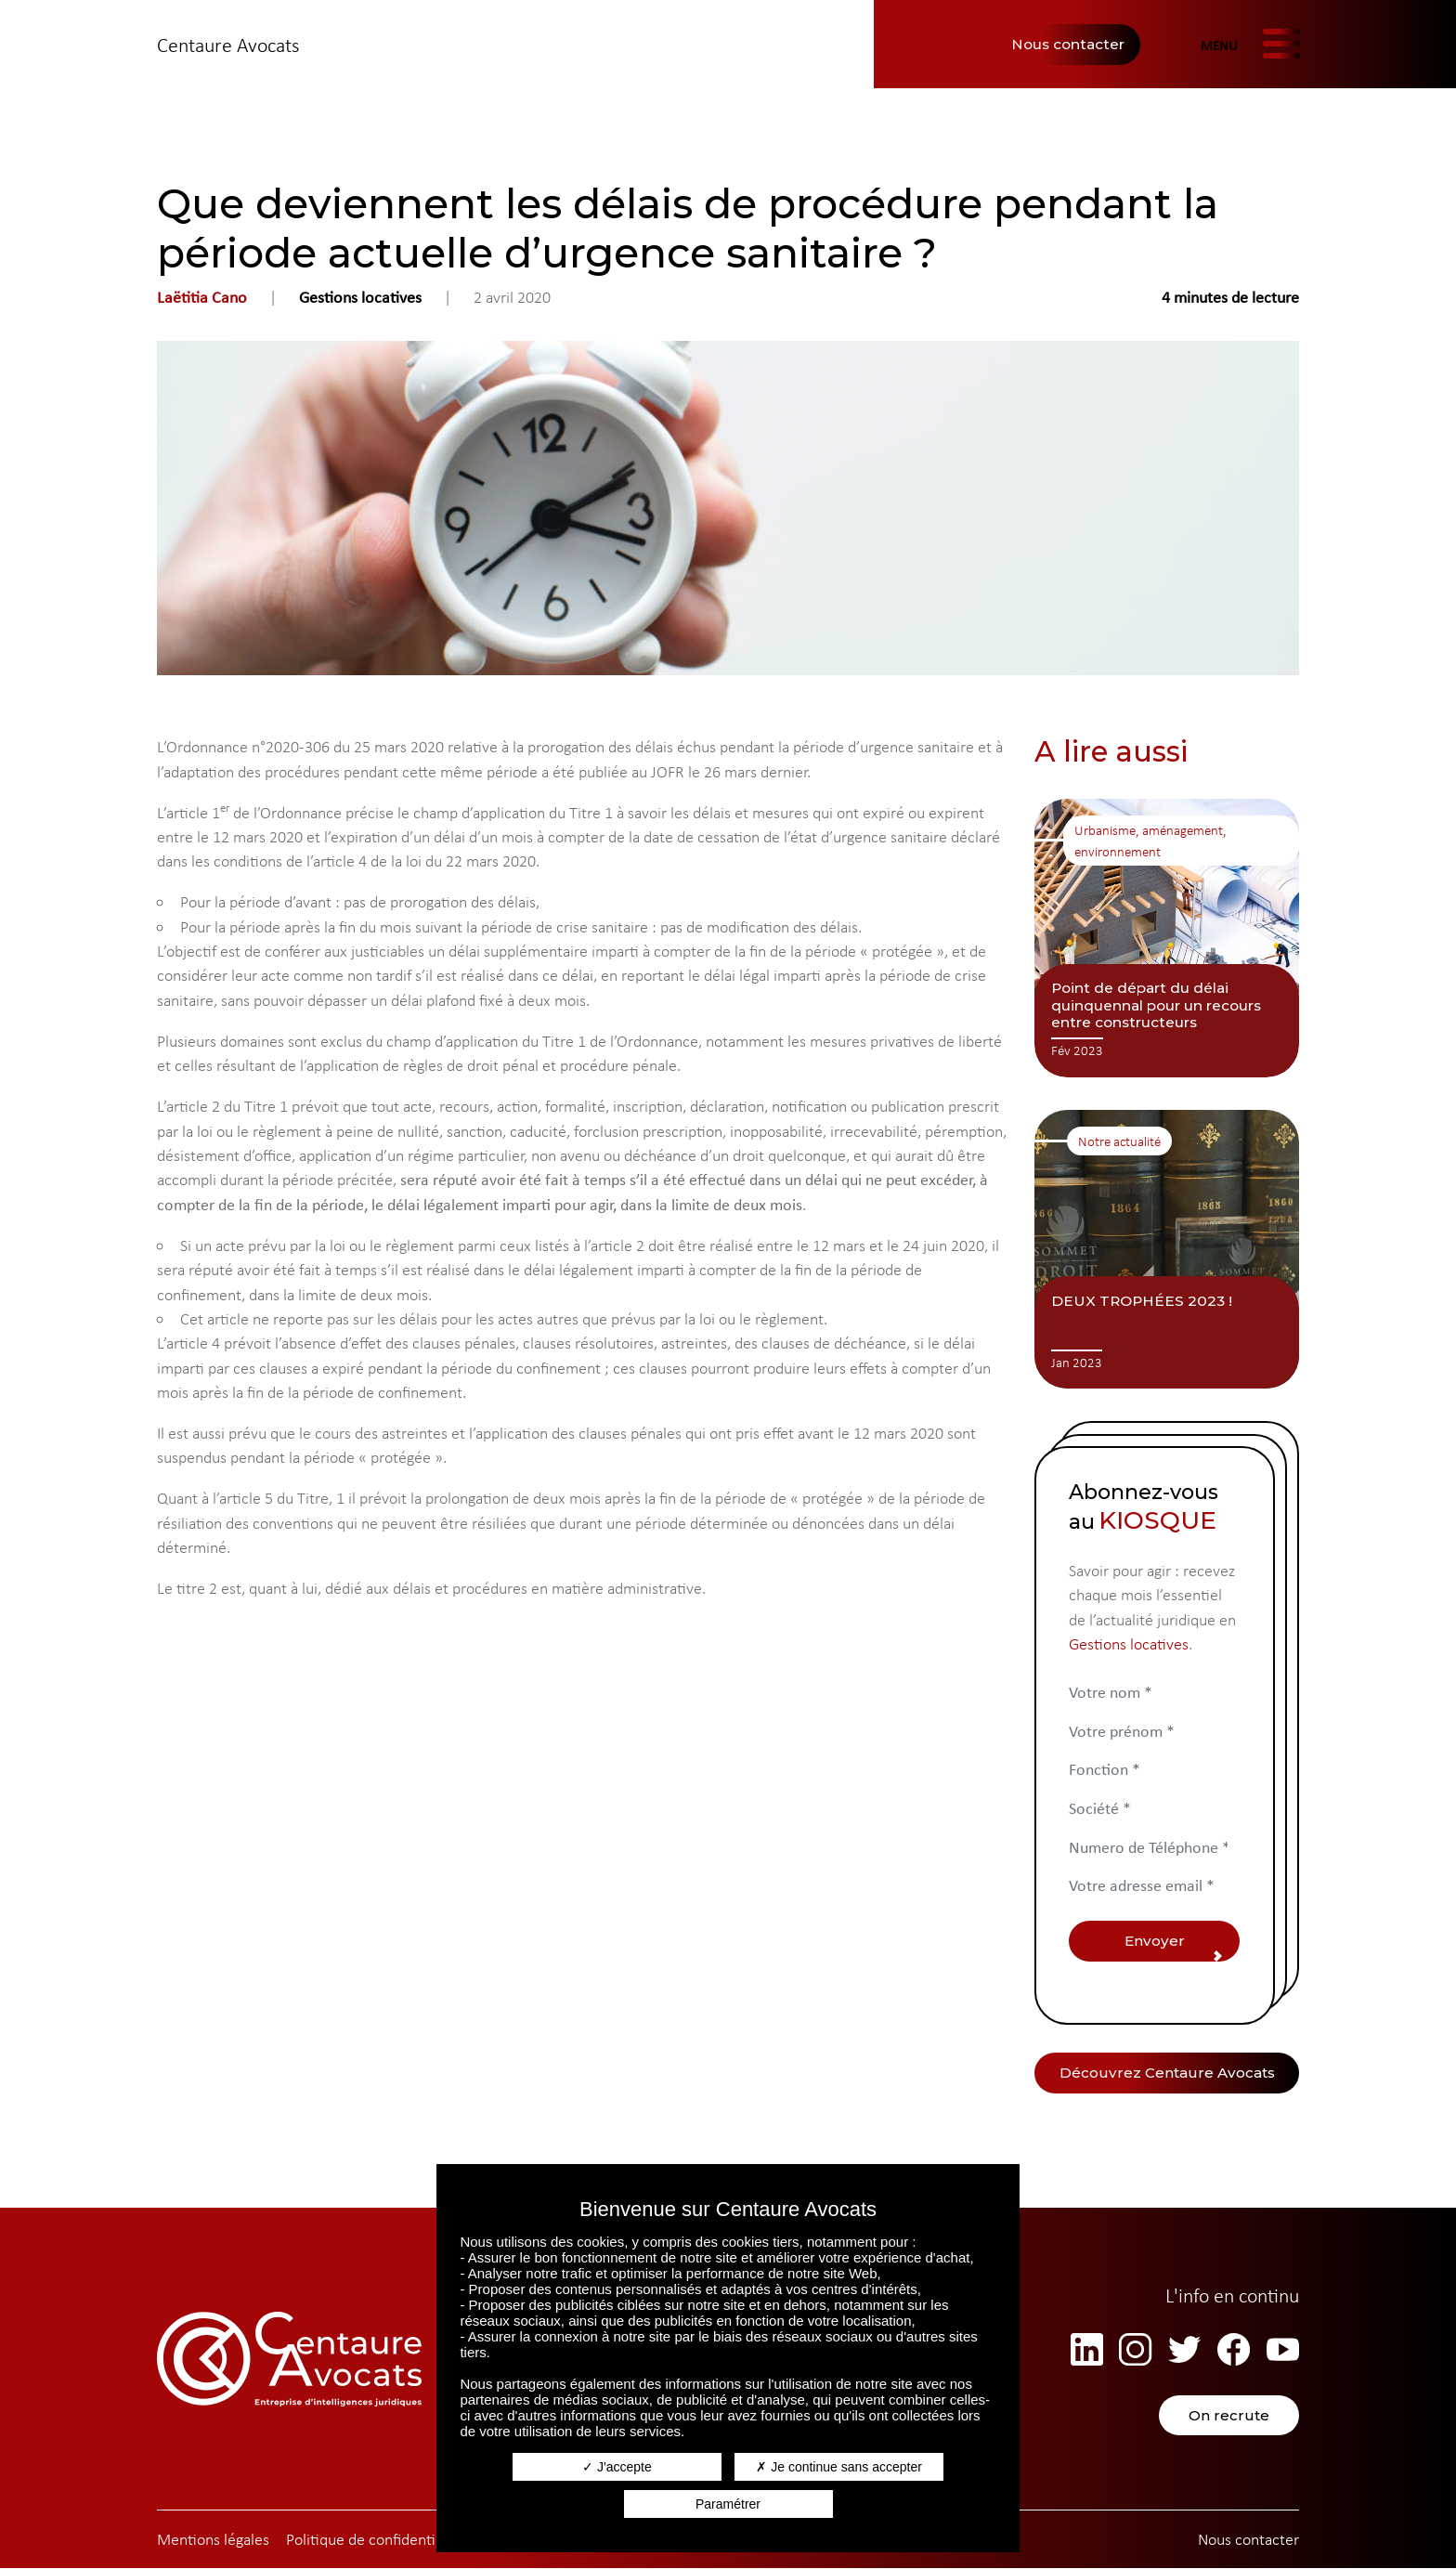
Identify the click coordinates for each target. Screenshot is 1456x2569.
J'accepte (617, 2466)
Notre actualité (1119, 1141)
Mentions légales (213, 2540)
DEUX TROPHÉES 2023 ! (1141, 1301)
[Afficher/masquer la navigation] (1249, 44)
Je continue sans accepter (839, 2466)
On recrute (1229, 2416)
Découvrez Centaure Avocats (1167, 2072)
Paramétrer (728, 2504)
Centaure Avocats (228, 45)
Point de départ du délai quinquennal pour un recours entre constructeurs (1156, 1005)
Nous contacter (1067, 44)
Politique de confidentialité (375, 2540)
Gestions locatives (360, 296)
